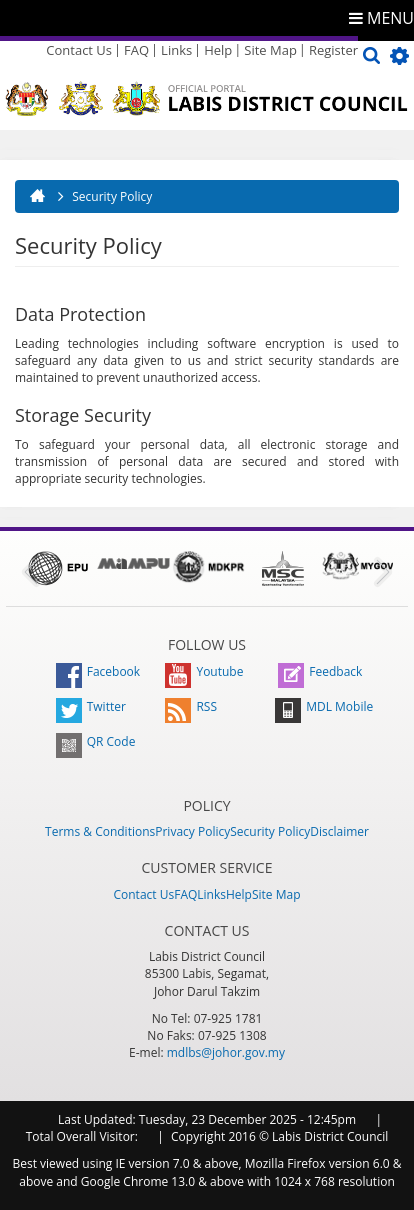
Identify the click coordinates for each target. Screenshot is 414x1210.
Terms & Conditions (100, 831)
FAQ (136, 50)
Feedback (320, 671)
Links (176, 50)
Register (333, 50)
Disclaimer (339, 831)
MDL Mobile (324, 706)
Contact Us (79, 50)
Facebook (98, 671)
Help (218, 50)
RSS (191, 706)
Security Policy (270, 831)
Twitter (91, 706)
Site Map (270, 50)
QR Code (96, 741)
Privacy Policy (192, 831)
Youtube (204, 671)
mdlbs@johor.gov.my (226, 1052)
